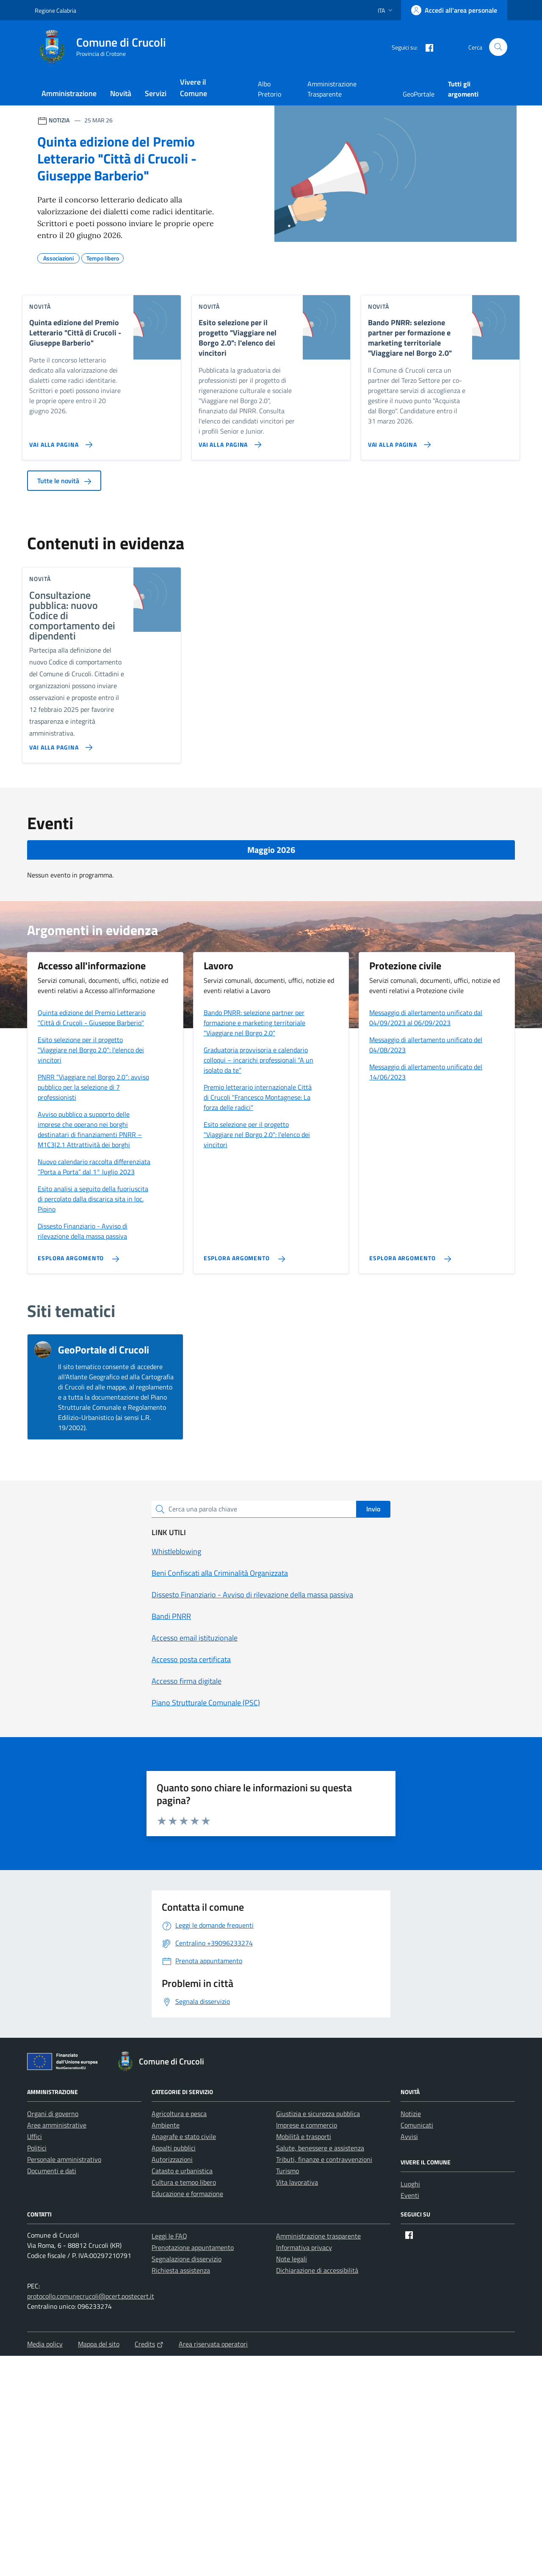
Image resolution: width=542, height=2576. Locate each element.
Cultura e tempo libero (184, 2182)
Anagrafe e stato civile (184, 2136)
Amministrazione (69, 93)
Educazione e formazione (187, 2194)
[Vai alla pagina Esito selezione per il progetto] (228, 441)
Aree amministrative (56, 2125)
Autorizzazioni (172, 2159)
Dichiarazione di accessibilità (317, 2270)
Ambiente (166, 2125)
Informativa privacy (304, 2247)
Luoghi (410, 2184)
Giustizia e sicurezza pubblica (318, 2113)
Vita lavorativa (297, 2182)
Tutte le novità (64, 481)
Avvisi (409, 2136)
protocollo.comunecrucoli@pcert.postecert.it (90, 2296)
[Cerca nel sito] (498, 47)
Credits (149, 2344)
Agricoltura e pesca (179, 2113)
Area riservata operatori (213, 2344)
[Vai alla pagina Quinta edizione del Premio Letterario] (59, 441)
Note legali (291, 2259)
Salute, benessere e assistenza (320, 2148)
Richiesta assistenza (181, 2270)
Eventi (410, 2195)
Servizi (155, 93)
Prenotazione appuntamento (193, 2247)
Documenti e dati (51, 2171)
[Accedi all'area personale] (454, 10)
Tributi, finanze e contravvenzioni (324, 2159)
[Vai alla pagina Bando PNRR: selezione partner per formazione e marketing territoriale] (397, 441)
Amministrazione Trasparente (332, 89)
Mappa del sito (98, 2344)
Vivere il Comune (193, 87)
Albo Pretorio (269, 89)
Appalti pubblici (174, 2148)
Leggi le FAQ (169, 2236)
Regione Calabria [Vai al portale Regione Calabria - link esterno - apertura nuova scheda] (55, 10)
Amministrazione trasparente (318, 2236)
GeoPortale (418, 94)
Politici (37, 2148)
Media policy (45, 2344)
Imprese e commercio (306, 2125)
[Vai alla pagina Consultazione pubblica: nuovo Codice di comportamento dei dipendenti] (59, 744)
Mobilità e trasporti (303, 2136)
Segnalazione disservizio (186, 2259)
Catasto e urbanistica (182, 2171)
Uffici (34, 2136)
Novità (120, 93)
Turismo (287, 2171)
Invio (373, 1509)
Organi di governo (52, 2113)
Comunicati (417, 2125)
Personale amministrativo (64, 2159)
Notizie (411, 2113)
